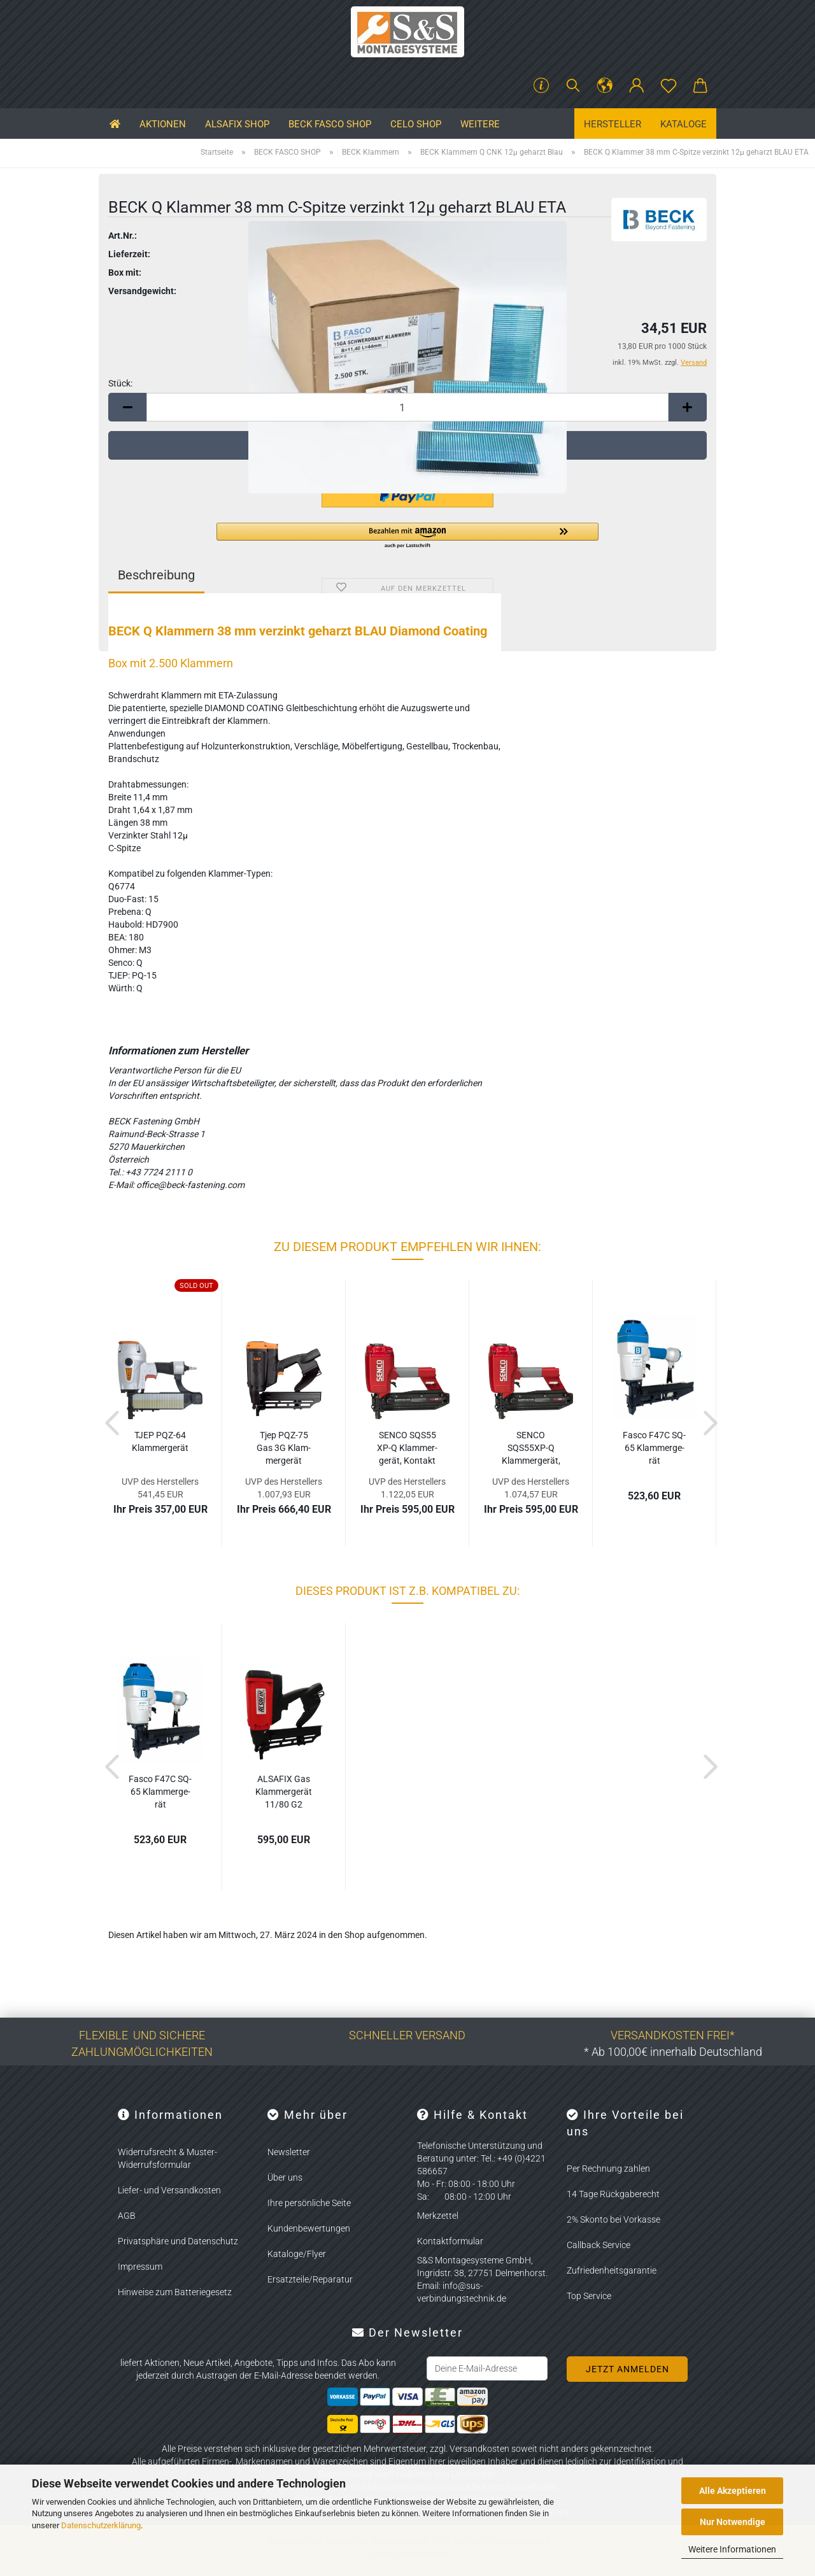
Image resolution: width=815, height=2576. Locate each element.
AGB (127, 2216)
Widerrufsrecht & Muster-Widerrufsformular (167, 2158)
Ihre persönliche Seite (309, 2203)
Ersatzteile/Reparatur (310, 2279)
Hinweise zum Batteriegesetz (175, 2292)
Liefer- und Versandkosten (169, 2190)
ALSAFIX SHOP (237, 124)
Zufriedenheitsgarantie (611, 2270)
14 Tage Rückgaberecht (613, 2194)
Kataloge (683, 124)
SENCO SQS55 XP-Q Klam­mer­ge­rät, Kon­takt (407, 1448)
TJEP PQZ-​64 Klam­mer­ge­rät (160, 1441)
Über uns (284, 2177)
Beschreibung (156, 575)
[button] (605, 86)
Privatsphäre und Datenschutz (178, 2241)
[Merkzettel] (668, 86)
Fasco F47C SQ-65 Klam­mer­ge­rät (654, 1448)
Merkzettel (437, 2216)
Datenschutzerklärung (101, 2525)
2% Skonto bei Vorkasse (613, 2219)
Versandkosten (479, 2449)
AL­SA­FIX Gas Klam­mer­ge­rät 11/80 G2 (283, 1791)
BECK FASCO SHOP (329, 124)
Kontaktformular (450, 2241)
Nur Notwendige (732, 2522)
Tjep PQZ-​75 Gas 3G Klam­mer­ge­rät (284, 1448)
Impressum (140, 2266)
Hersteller (612, 124)
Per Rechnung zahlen (608, 2168)
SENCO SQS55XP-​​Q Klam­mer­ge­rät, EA (531, 1448)
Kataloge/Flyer (296, 2254)
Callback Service (598, 2245)
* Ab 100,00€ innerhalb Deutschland (673, 2051)
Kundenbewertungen (308, 2228)
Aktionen (162, 124)
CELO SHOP (415, 124)
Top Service (589, 2296)
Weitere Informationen (732, 2549)
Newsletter (288, 2152)
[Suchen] (573, 86)
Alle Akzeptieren (732, 2491)
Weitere (480, 124)
